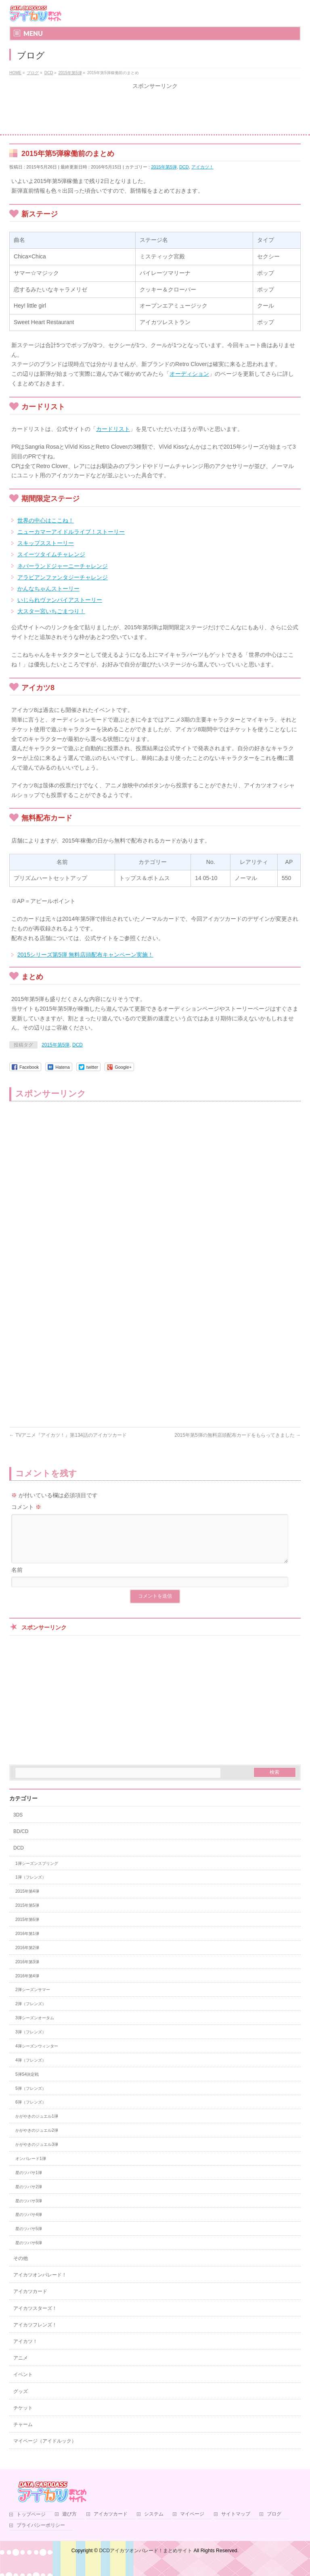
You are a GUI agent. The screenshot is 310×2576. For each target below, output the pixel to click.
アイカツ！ (202, 166)
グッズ (20, 2401)
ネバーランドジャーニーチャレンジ (62, 566)
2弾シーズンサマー (32, 1999)
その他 (20, 2268)
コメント (26, 1507)
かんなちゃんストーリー (48, 588)
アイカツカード (30, 2301)
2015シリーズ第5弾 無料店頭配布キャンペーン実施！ (85, 954)
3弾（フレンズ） (30, 2041)
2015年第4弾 (27, 1901)
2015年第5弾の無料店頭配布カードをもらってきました (237, 1435)
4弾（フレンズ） (30, 2070)
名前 (17, 1579)
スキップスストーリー (45, 543)
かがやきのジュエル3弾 (36, 2154)
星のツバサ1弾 (28, 2182)
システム (153, 2523)
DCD (184, 166)
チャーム (23, 2434)
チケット (23, 2417)
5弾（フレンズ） (30, 2098)
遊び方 (69, 2523)
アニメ (20, 2367)
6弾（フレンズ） (30, 2112)
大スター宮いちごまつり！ (51, 611)
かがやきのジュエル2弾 (36, 2140)
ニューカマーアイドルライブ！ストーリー (71, 532)
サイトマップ (235, 2523)
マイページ (192, 2523)
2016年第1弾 (27, 1943)
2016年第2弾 (27, 1957)
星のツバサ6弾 (28, 2252)
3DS (18, 1824)
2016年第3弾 (27, 1971)
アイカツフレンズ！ (35, 2334)
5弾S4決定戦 (27, 2084)
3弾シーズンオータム (34, 2027)
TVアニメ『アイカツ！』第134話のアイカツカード (67, 1435)
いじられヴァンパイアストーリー (59, 600)
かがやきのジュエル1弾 (36, 2126)
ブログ (274, 2523)
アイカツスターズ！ (35, 2318)
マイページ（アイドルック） (44, 2450)
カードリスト (113, 429)
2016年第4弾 (27, 1985)
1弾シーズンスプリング (36, 1873)
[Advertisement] (155, 112)
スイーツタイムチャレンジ (51, 554)
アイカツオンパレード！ (40, 2284)
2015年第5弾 (164, 166)
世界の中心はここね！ (45, 520)
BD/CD (20, 1841)
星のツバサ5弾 (28, 2238)
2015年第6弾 (27, 1929)
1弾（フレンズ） (30, 1887)
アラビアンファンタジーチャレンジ (62, 577)
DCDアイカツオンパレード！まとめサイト (145, 2560)
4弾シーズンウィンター (36, 2056)
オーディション (189, 373)
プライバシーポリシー (41, 2535)
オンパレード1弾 (30, 2168)
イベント (23, 2384)
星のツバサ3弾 (28, 2210)
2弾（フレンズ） (30, 2013)
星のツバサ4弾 (28, 2224)
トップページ (31, 2524)
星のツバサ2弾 (28, 2196)
